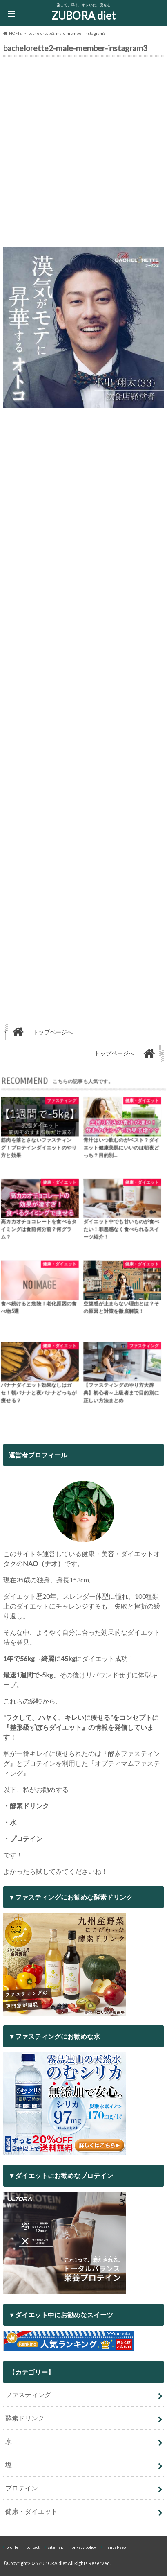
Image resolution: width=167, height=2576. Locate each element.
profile (12, 2546)
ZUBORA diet (83, 15)
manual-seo (115, 2546)
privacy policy (83, 2546)
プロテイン (21, 2488)
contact (33, 2546)
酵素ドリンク (25, 2418)
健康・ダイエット (31, 2511)
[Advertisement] (83, 154)
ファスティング (28, 2394)
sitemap (55, 2546)
